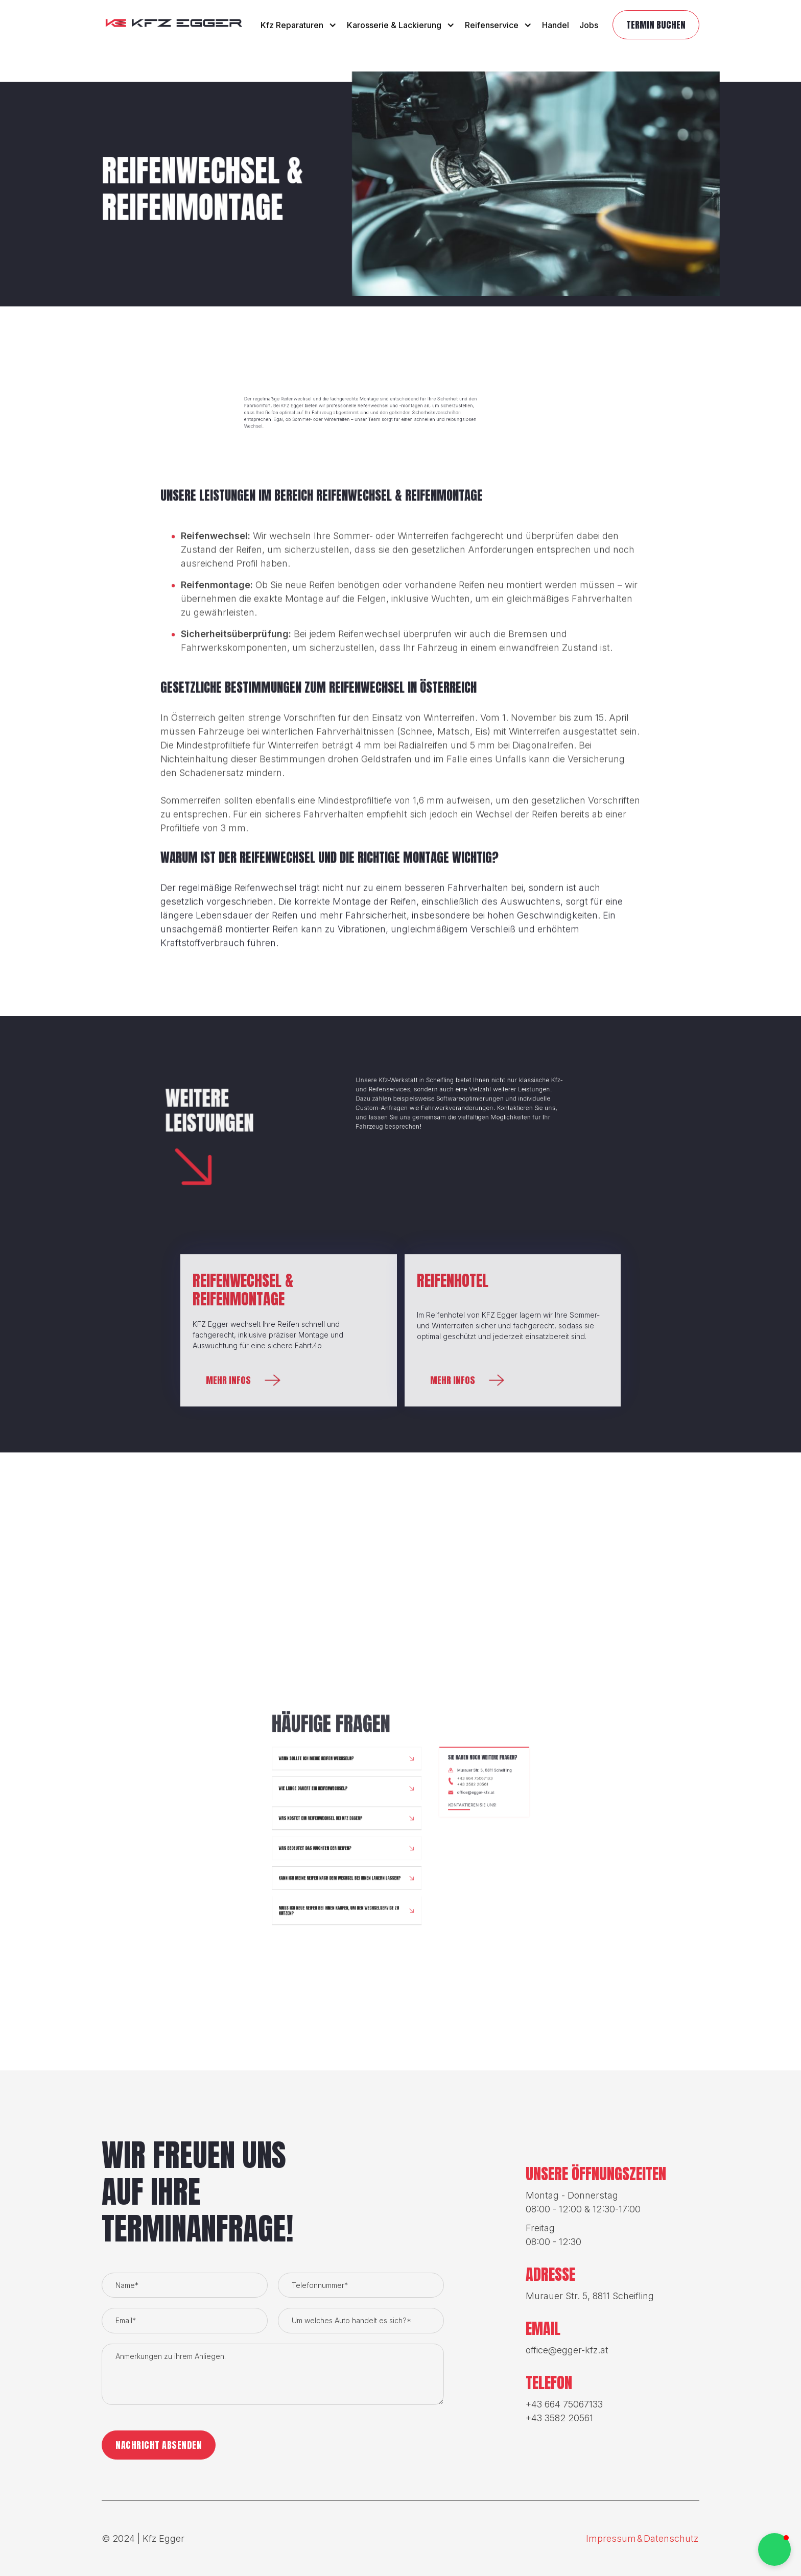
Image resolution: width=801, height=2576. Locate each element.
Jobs (588, 25)
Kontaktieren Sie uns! (442, 2074)
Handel (555, 25)
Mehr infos (228, 1380)
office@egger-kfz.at (444, 2067)
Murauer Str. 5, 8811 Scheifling (449, 2054)
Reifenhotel (452, 1280)
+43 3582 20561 (442, 2062)
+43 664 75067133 (443, 2059)
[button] (299, 25)
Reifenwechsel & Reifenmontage (243, 1289)
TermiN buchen (656, 25)
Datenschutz (671, 2538)
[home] (174, 24)
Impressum (611, 2538)
